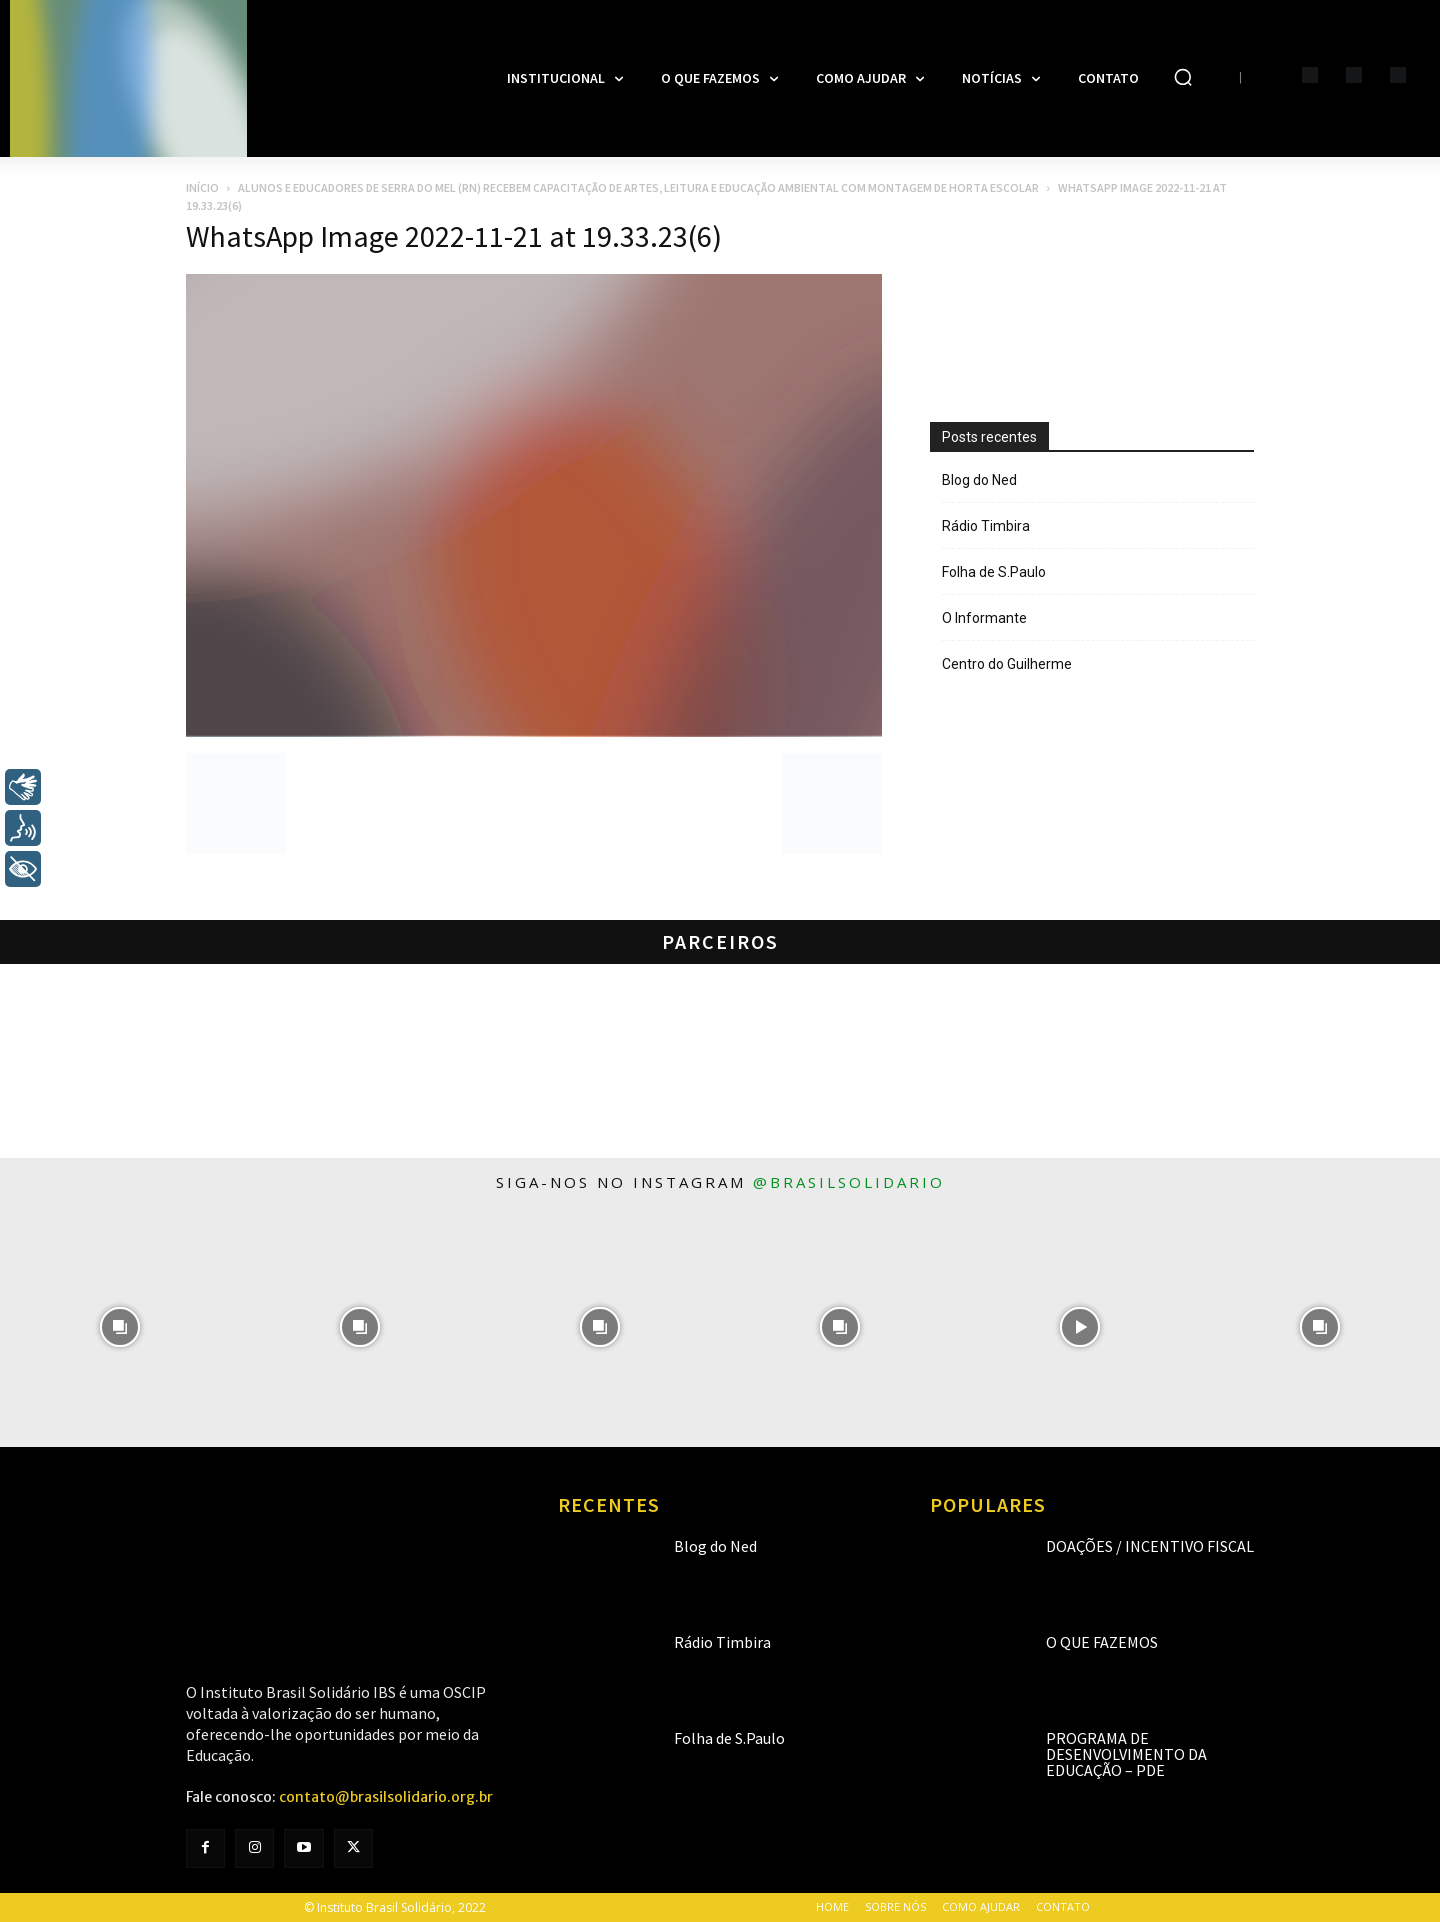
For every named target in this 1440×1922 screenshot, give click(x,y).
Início (202, 187)
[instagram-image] (120, 1327)
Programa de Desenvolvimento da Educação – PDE (1126, 1754)
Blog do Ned (979, 480)
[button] (1183, 77)
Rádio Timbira (986, 526)
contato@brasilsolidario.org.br (386, 1797)
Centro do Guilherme (1007, 664)
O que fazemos (1102, 1642)
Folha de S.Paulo (994, 572)
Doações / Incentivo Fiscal (1150, 1546)
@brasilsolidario (849, 1182)
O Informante (984, 618)
